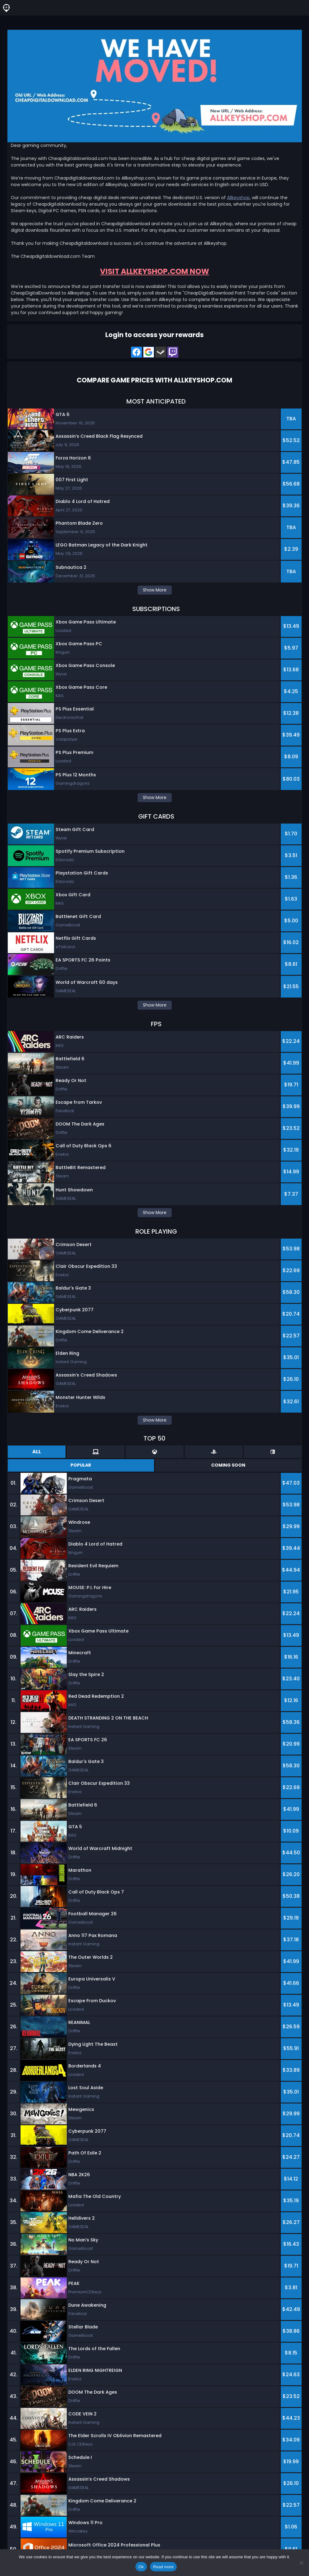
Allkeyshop (238, 197)
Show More (154, 590)
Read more (163, 2567)
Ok (141, 2567)
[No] (301, 2563)
